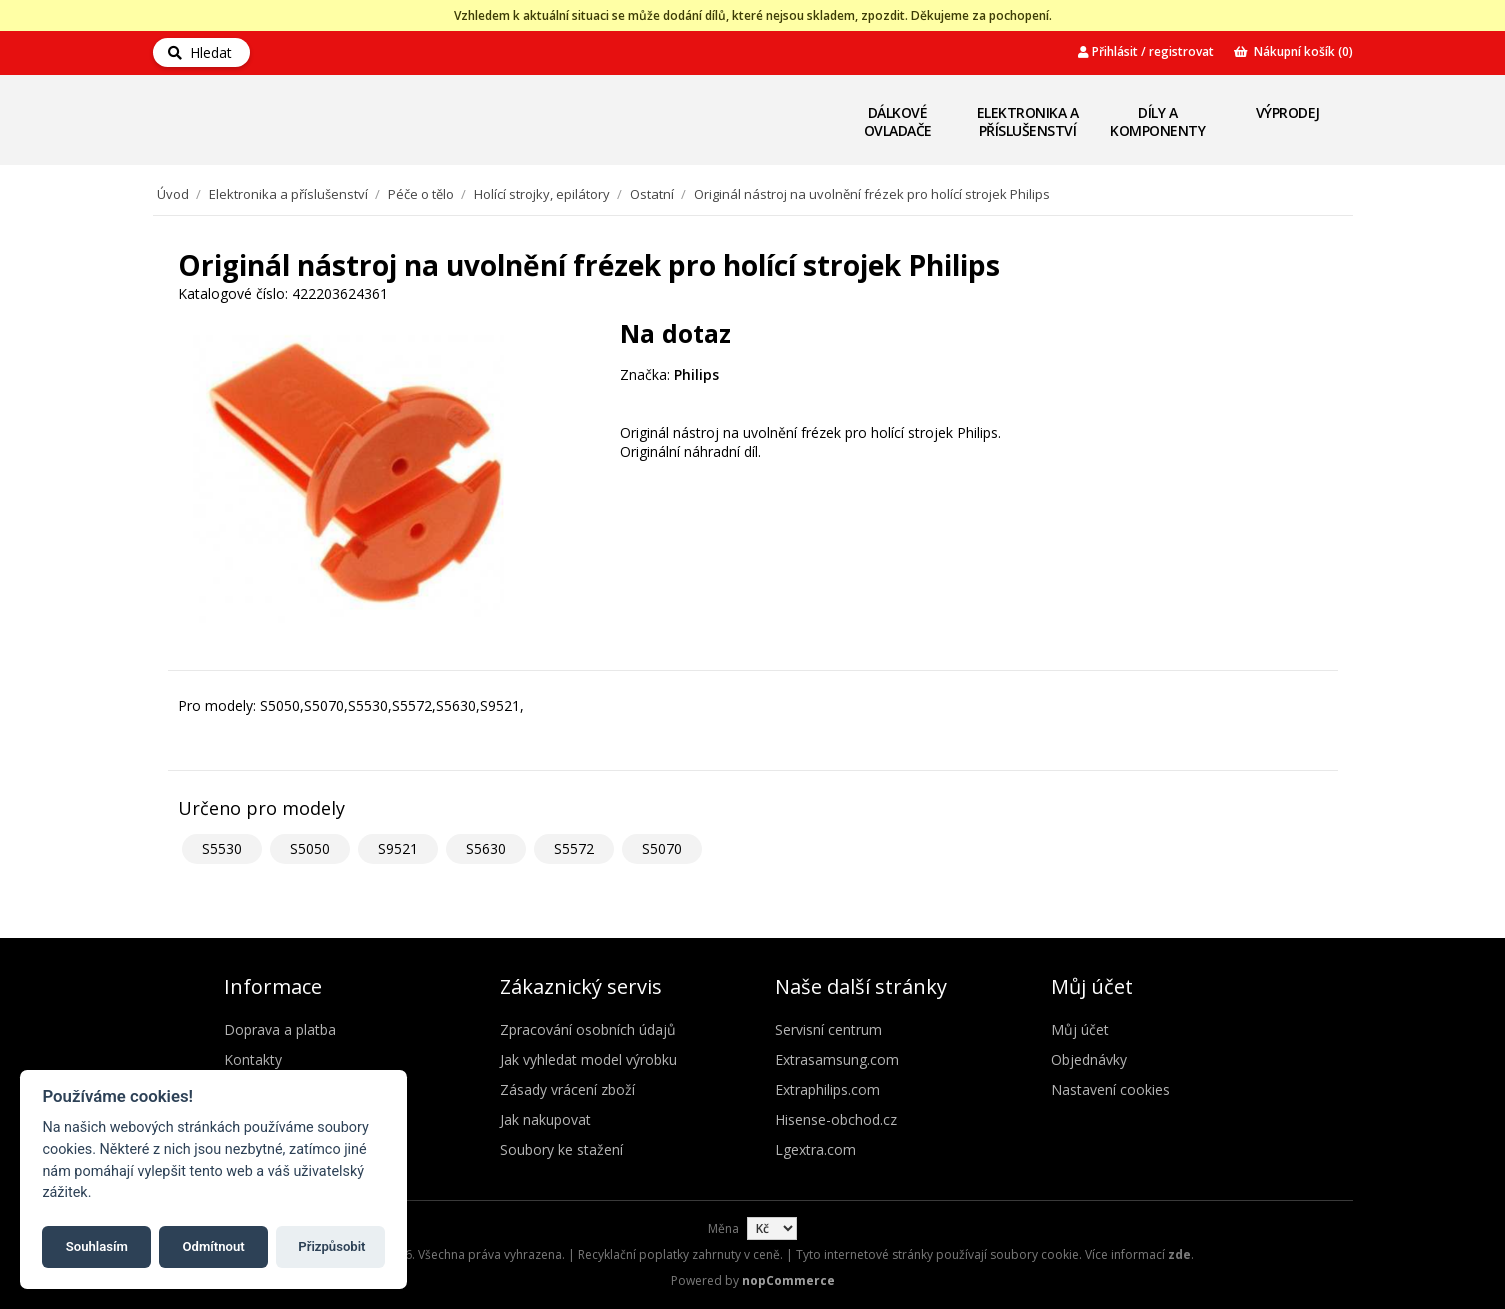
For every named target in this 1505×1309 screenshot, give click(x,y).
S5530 (222, 848)
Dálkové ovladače (898, 121)
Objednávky (1089, 1059)
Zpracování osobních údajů (588, 1029)
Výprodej (1288, 112)
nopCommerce (788, 1280)
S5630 (486, 848)
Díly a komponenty (1157, 121)
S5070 (662, 848)
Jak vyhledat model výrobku (588, 1059)
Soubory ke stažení (561, 1149)
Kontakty (253, 1059)
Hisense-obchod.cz (836, 1119)
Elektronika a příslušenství (1028, 121)
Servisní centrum (828, 1029)
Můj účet (1080, 1029)
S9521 (398, 848)
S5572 (574, 848)
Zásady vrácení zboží (567, 1089)
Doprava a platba (280, 1029)
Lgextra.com (815, 1149)
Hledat (200, 52)
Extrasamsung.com (837, 1059)
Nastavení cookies (1110, 1089)
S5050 (310, 848)
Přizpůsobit (331, 1246)
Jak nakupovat (545, 1119)
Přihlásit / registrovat (1146, 51)
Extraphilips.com (827, 1089)
